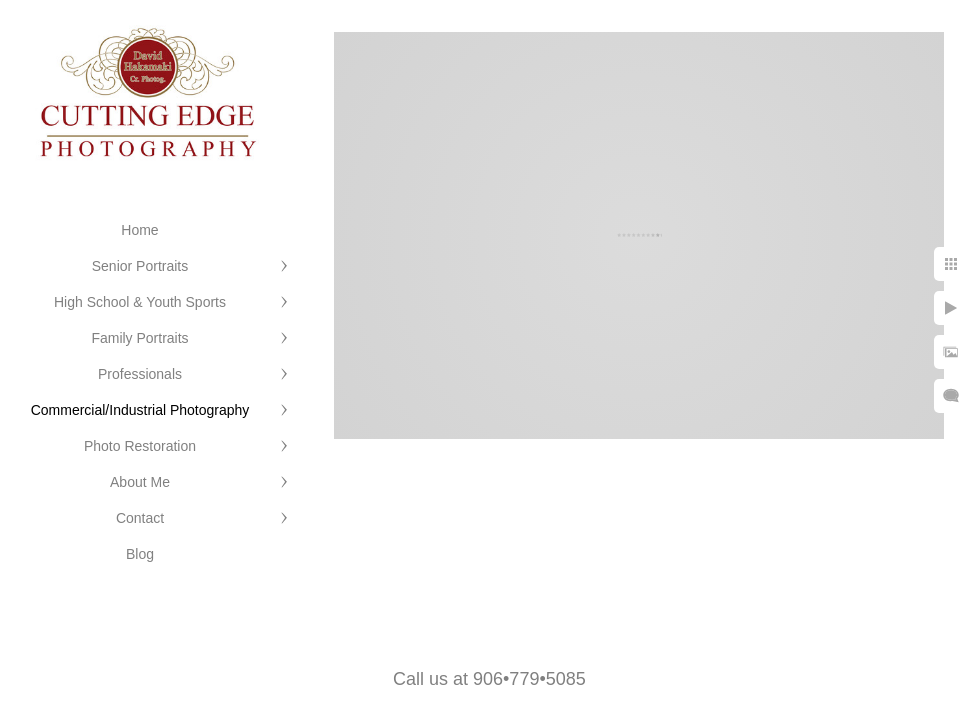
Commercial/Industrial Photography (140, 410)
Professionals (140, 374)
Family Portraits (139, 338)
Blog (140, 554)
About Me (140, 482)
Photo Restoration (140, 446)
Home (139, 230)
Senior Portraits (140, 266)
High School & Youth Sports (140, 302)
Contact (140, 518)
